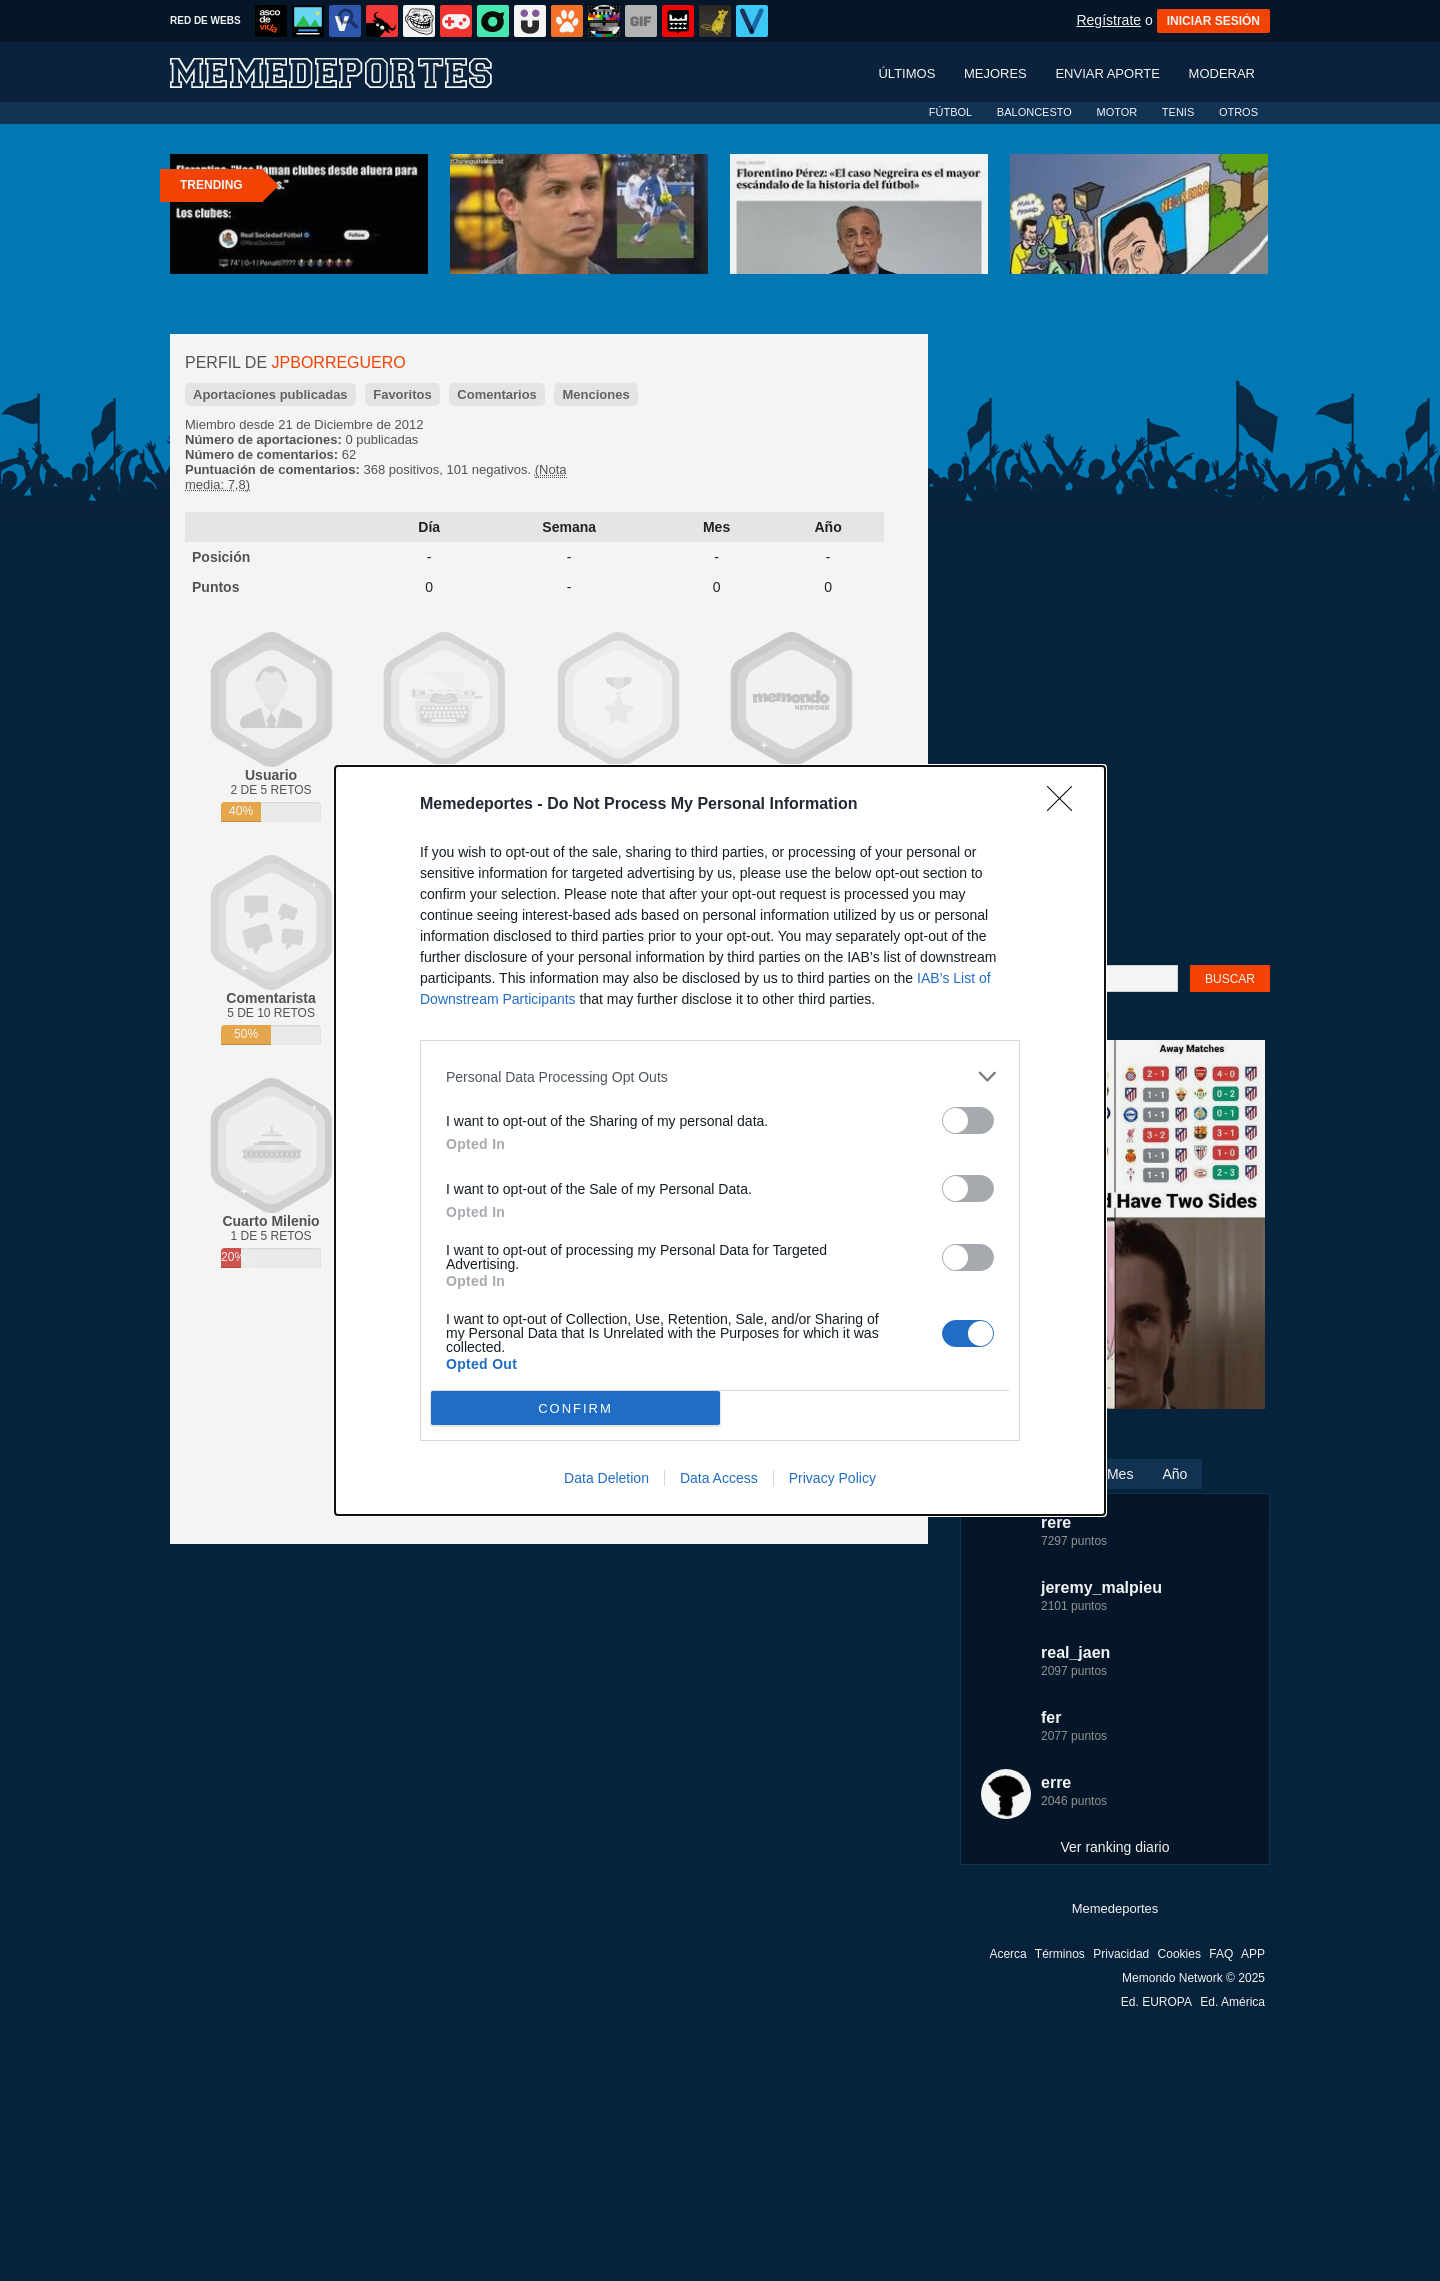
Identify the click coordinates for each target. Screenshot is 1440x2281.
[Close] (1066, 805)
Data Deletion (606, 1478)
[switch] (968, 1120)
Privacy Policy (832, 1478)
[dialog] (720, 1140)
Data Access (719, 1478)
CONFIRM (575, 1408)
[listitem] (720, 1076)
